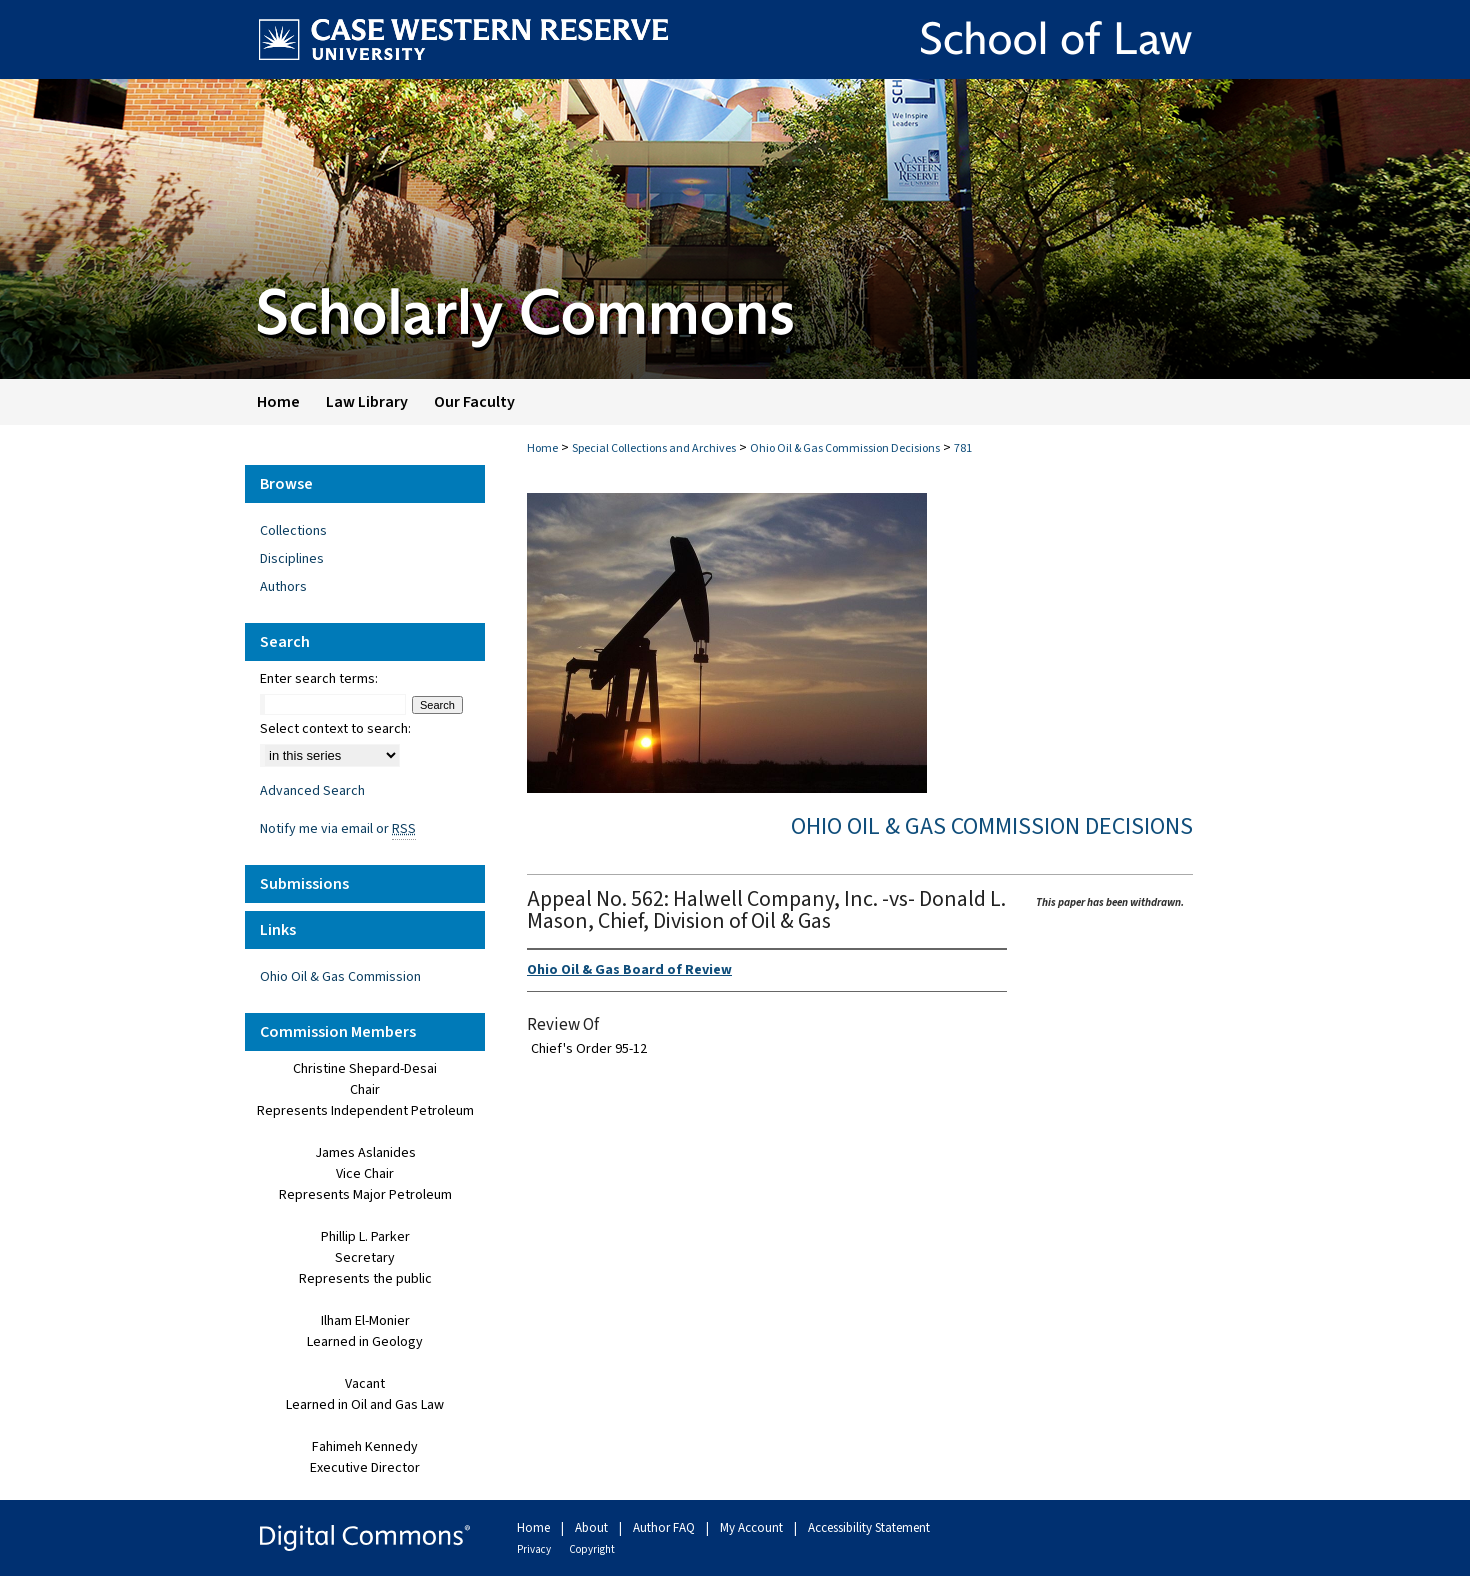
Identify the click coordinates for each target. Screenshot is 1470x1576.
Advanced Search (312, 791)
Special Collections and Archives (654, 448)
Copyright (592, 1549)
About (593, 1528)
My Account (753, 1528)
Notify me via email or (338, 829)
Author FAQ (665, 1528)
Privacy (535, 1549)
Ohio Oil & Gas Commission (340, 977)
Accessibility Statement (869, 1528)
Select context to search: (335, 729)
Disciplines (292, 559)
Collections (293, 531)
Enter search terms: (319, 679)
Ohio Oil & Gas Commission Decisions (845, 448)
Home (542, 448)
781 (963, 448)
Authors (283, 587)
